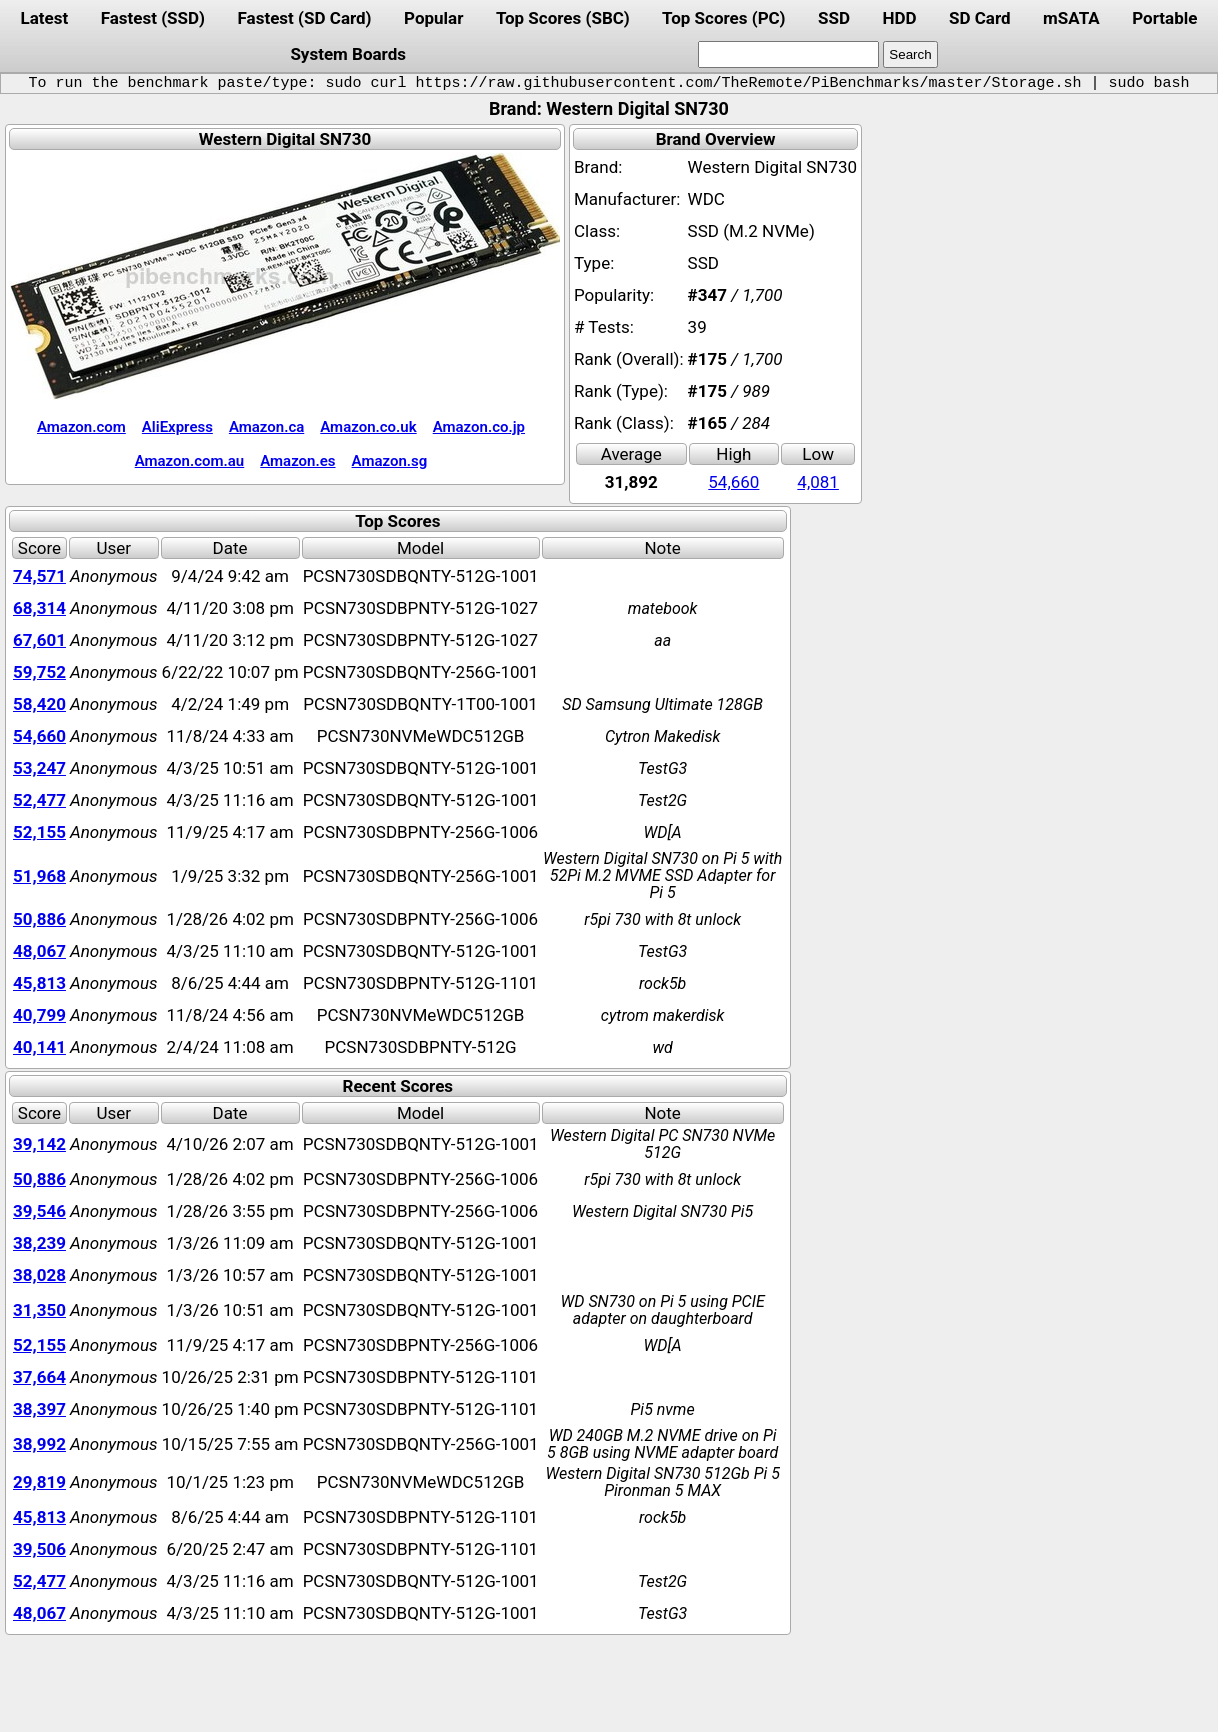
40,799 (39, 1015)
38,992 (39, 1444)
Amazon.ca (266, 427)
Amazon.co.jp (479, 427)
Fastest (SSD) (153, 18)
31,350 (39, 1310)
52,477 (39, 800)
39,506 (39, 1549)
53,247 (39, 768)
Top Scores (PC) (723, 18)
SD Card (980, 18)
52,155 (39, 832)
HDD (899, 18)
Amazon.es (297, 461)
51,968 (39, 876)
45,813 (39, 983)
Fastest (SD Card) (305, 18)
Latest (44, 18)
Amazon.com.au (190, 461)
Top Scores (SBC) (563, 18)
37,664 (39, 1377)
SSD (834, 18)
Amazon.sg (390, 461)
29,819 (39, 1482)
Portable (1164, 18)
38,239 (39, 1243)
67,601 (39, 640)
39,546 (39, 1211)
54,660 (733, 482)
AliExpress (177, 427)
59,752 (39, 672)
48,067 (39, 951)
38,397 (39, 1409)
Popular (433, 18)
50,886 (39, 919)
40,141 (39, 1047)
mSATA (1071, 18)
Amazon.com (81, 427)
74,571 (39, 576)
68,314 (39, 608)
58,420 (39, 704)
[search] (788, 54)
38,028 (39, 1275)
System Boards (348, 54)
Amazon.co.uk (368, 427)
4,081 (818, 482)
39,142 (39, 1144)
